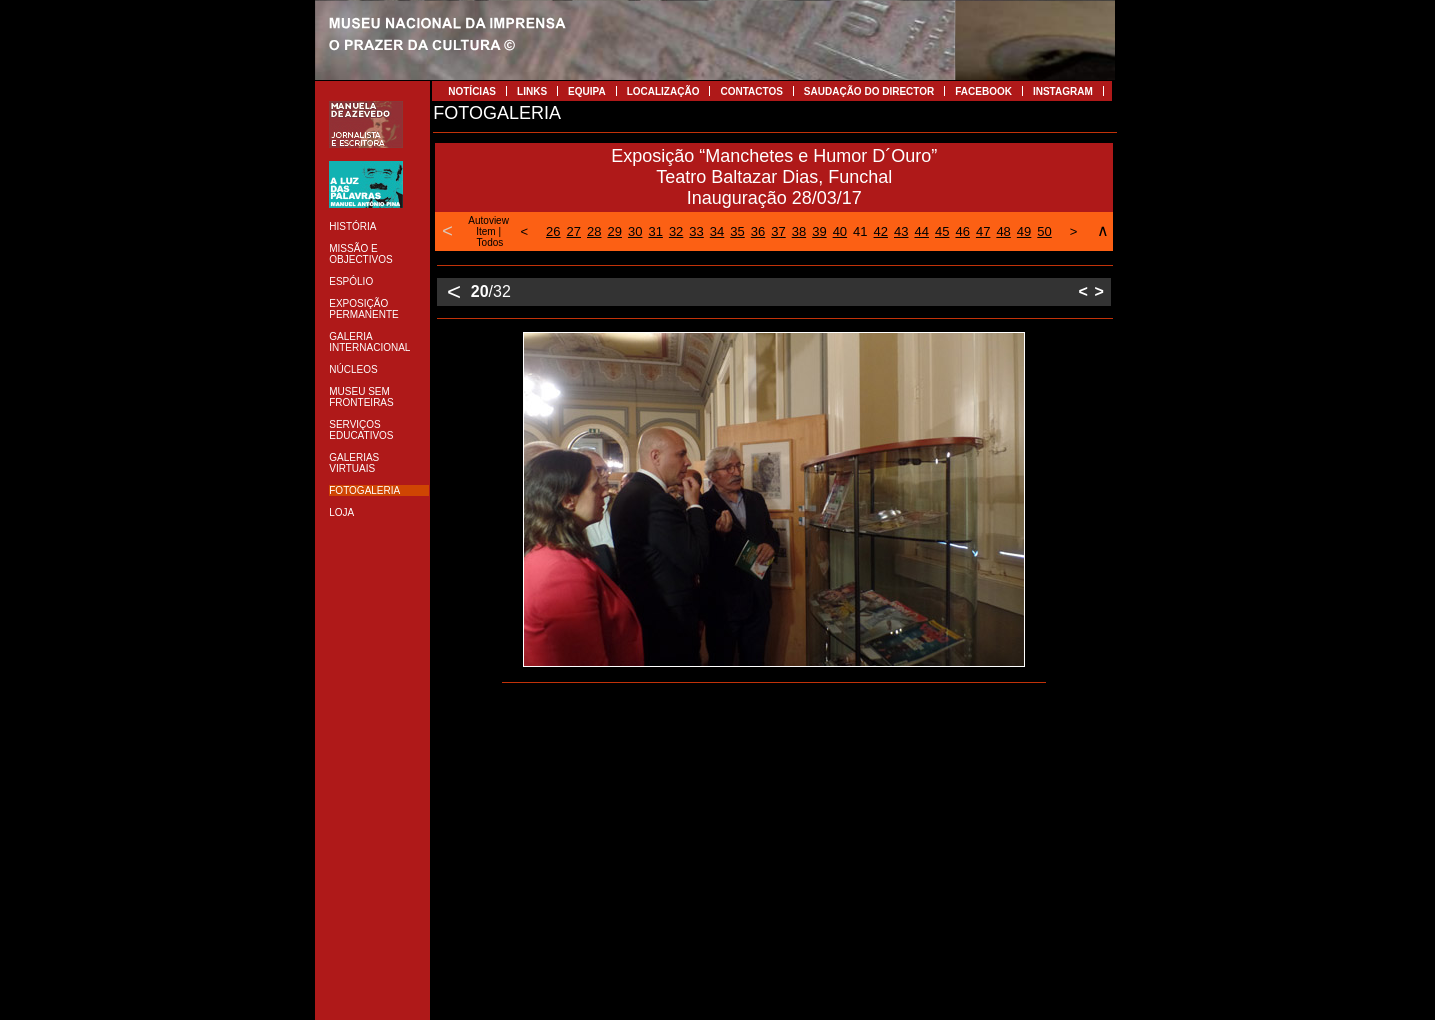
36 (758, 231)
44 (922, 231)
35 (737, 231)
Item (485, 231)
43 (901, 231)
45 (942, 231)
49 (1024, 231)
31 (655, 231)
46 (962, 231)
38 (799, 231)
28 (594, 231)
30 (635, 231)
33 (696, 231)
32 (676, 231)
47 (983, 231)
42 (881, 231)
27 (574, 231)
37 (778, 231)
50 (1044, 231)
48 (1003, 231)
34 (717, 231)
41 (860, 231)
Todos (490, 242)
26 (553, 231)
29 (614, 231)
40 (840, 231)
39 (819, 231)
